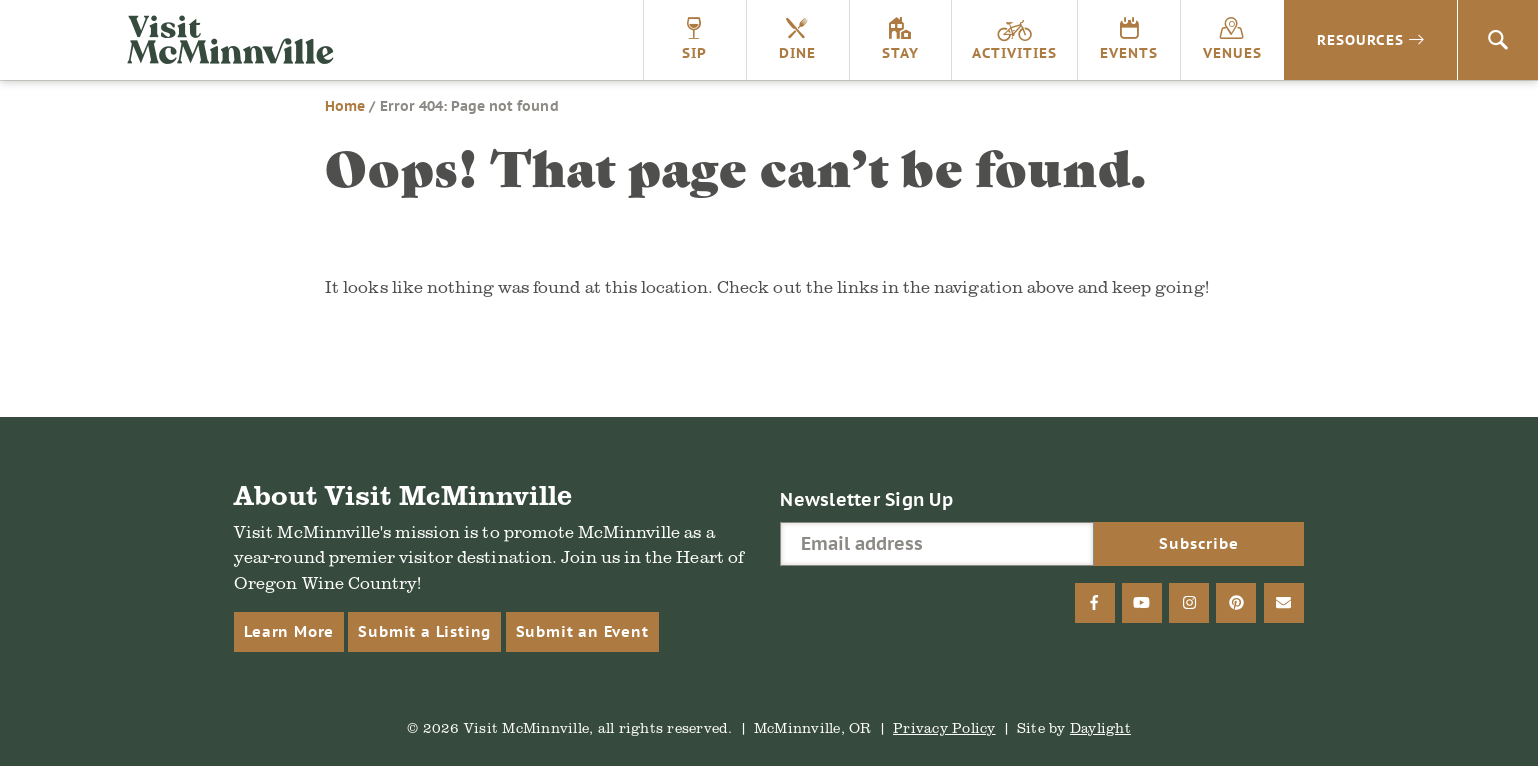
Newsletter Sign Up (866, 499)
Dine (797, 53)
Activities (1014, 53)
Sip (694, 53)
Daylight (1100, 727)
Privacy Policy (944, 727)
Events (1129, 53)
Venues (1232, 53)
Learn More (289, 631)
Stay (900, 53)
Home (345, 106)
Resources (1360, 40)
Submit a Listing (424, 631)
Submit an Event (582, 631)
